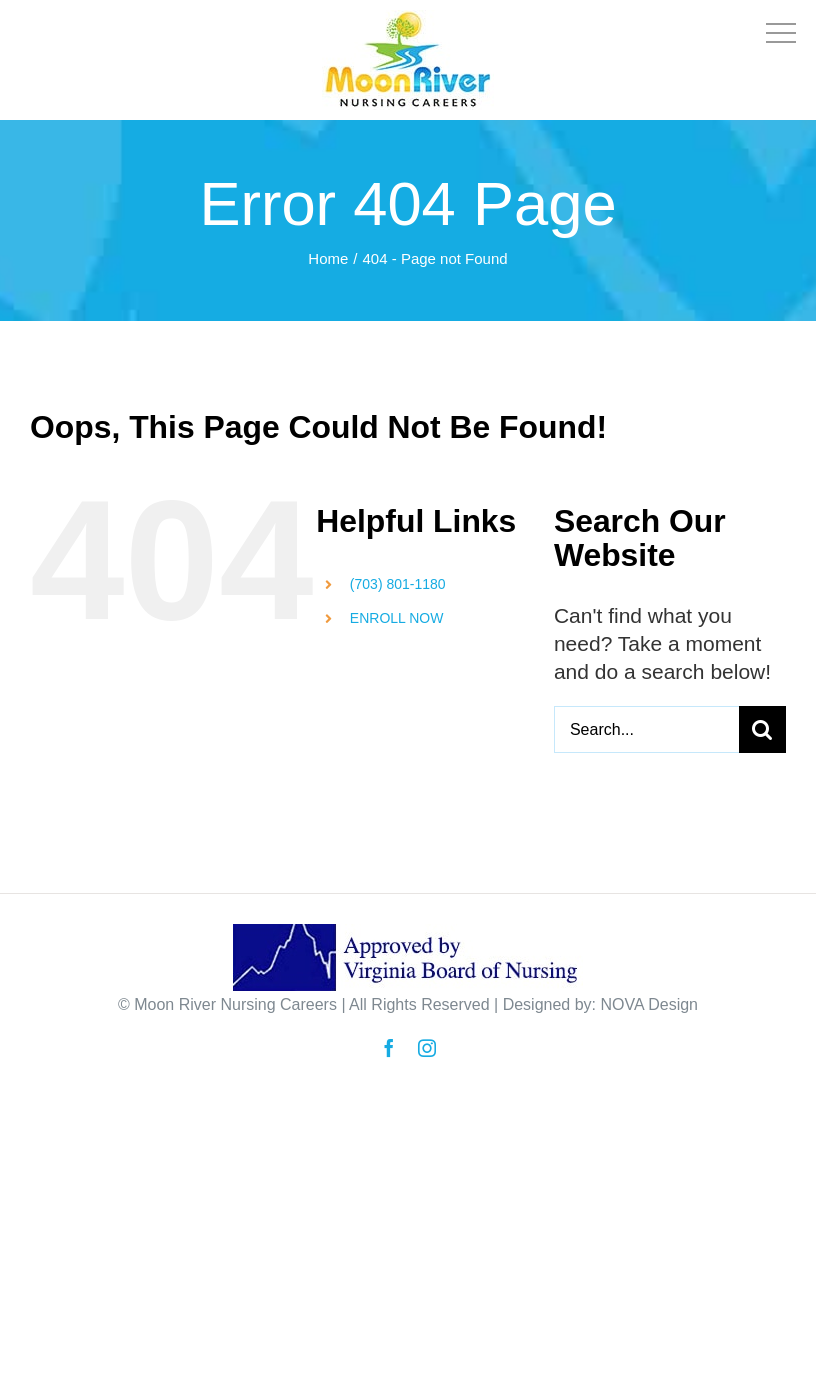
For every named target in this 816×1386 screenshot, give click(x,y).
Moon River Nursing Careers (235, 1004)
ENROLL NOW (397, 618)
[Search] (762, 729)
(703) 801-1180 (398, 584)
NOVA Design (649, 1004)
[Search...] (646, 729)
